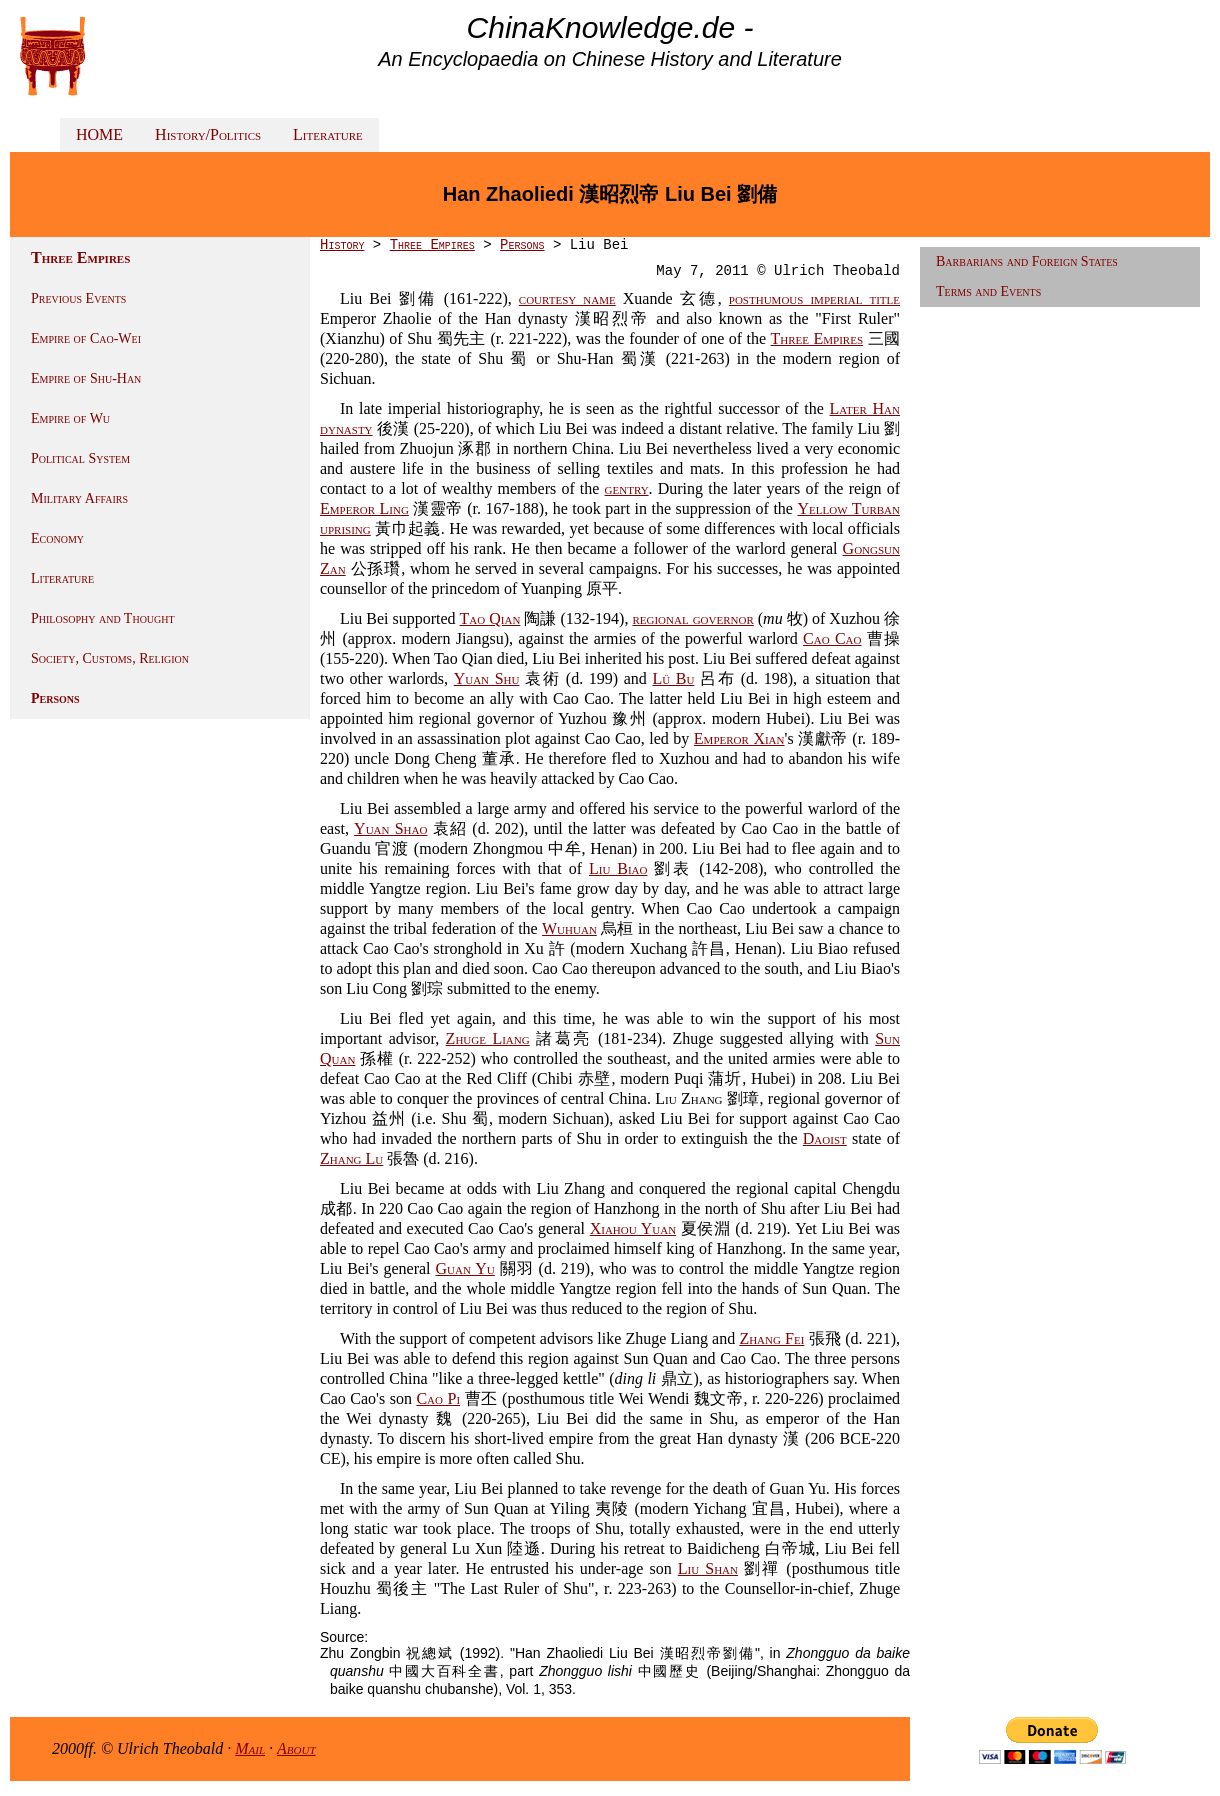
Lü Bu (673, 678)
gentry (627, 488)
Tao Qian (490, 618)
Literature (328, 134)
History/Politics (208, 134)
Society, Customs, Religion (110, 658)
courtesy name (567, 298)
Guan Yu (465, 1268)
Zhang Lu (351, 1158)
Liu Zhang (688, 1098)
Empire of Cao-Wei (86, 338)
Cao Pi (438, 1398)
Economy (57, 538)
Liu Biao (618, 868)
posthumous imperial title (814, 298)
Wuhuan (569, 928)
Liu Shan (708, 1568)
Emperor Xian (739, 738)
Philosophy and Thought (103, 618)
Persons (55, 698)
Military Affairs (79, 498)
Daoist (825, 1138)
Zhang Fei (771, 1338)
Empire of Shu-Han (86, 378)
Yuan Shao (390, 828)
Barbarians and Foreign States (1027, 261)
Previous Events (78, 298)
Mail (250, 1748)
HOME (99, 134)
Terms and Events (988, 291)
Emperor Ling (364, 508)
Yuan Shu (487, 678)
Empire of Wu (70, 418)
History (342, 245)
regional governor (692, 618)
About (296, 1748)
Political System (80, 458)
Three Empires (432, 245)
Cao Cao (832, 638)
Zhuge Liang (488, 1038)
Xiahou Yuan (633, 1228)
